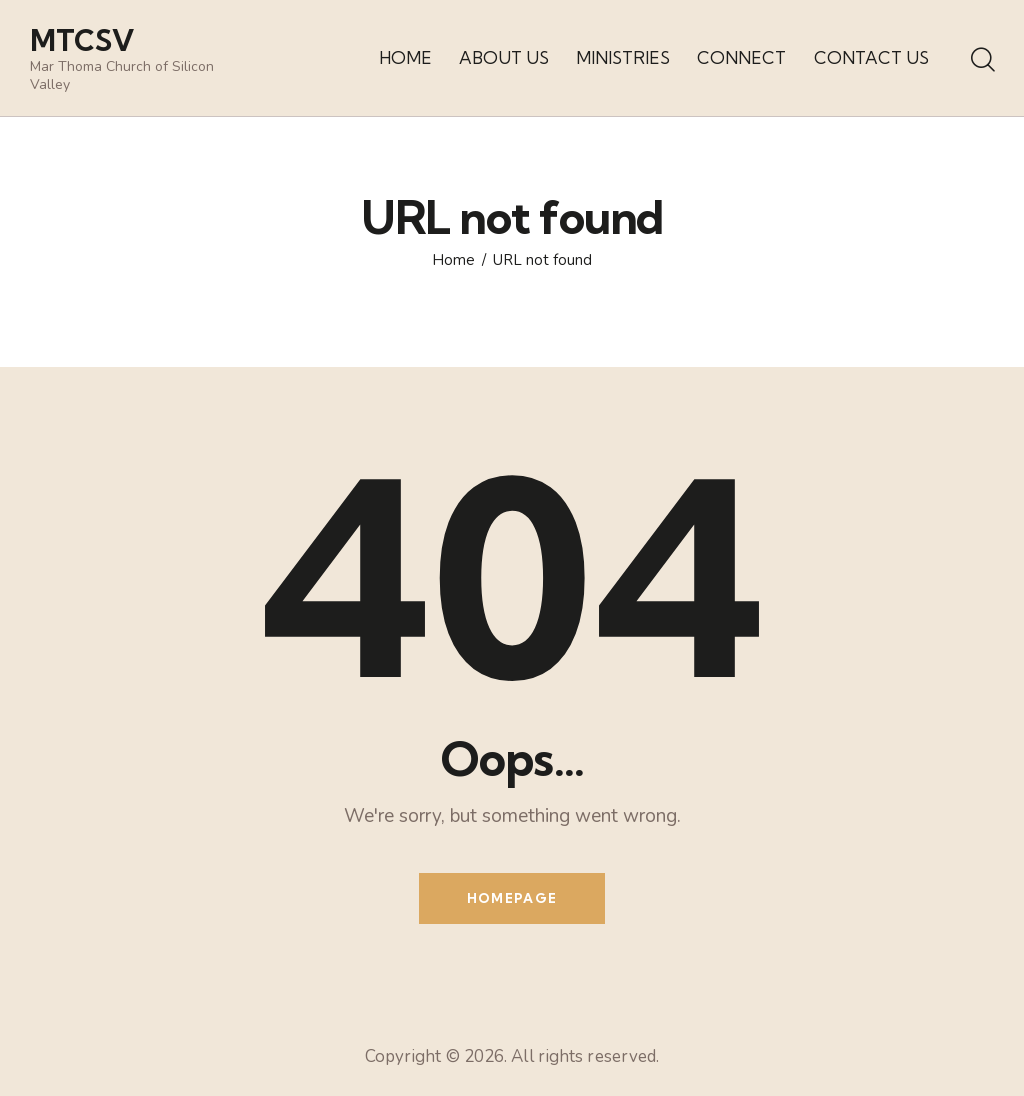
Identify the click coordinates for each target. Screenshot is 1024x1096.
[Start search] (981, 61)
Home (453, 260)
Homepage (512, 898)
